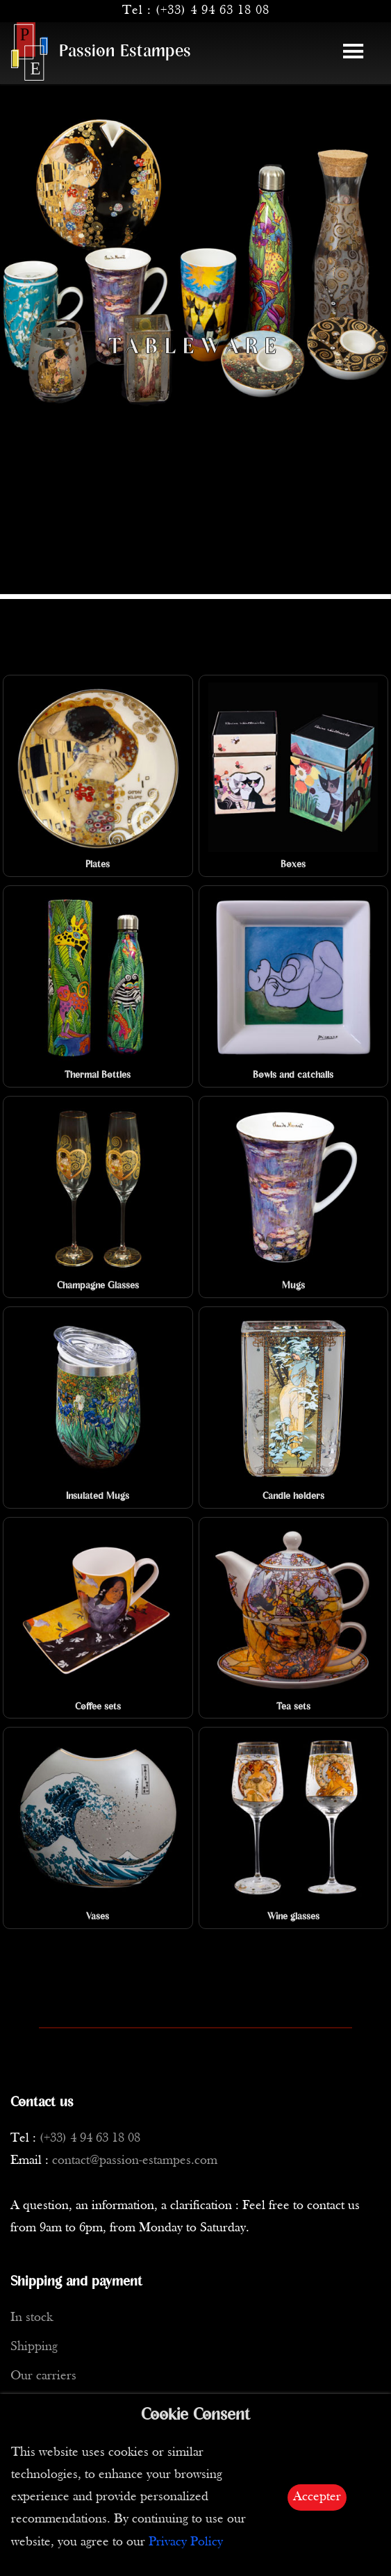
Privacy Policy (186, 2542)
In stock (31, 2317)
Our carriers (43, 2376)
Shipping (34, 2347)
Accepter (317, 2497)
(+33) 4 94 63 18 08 (212, 10)
